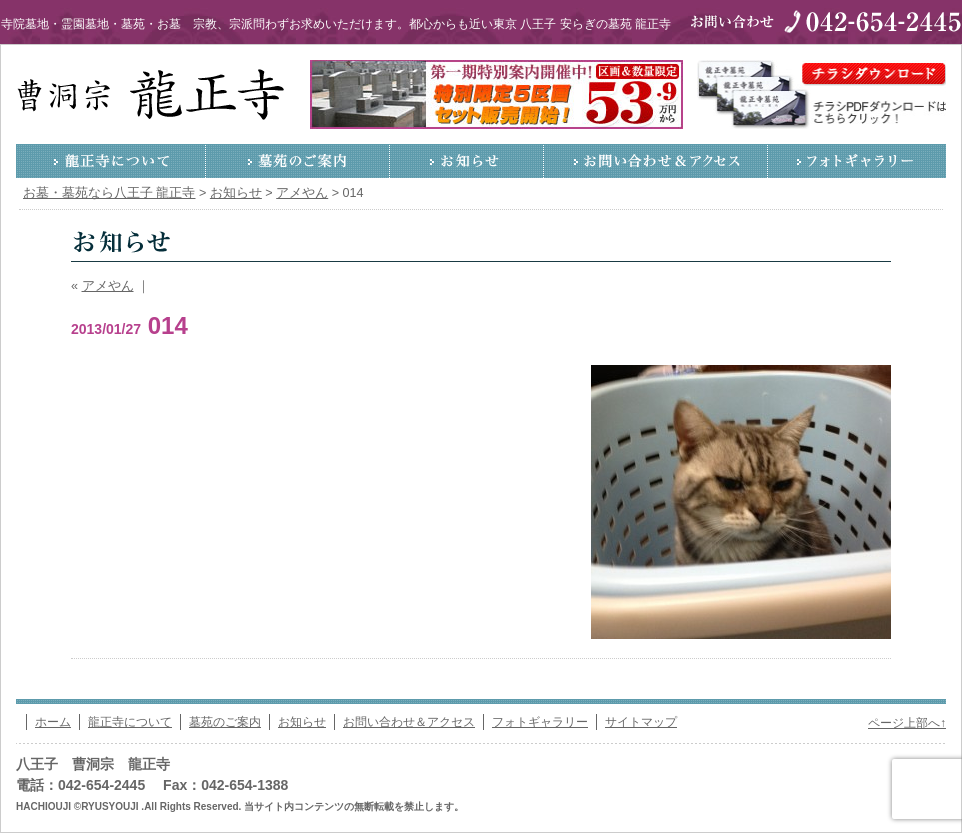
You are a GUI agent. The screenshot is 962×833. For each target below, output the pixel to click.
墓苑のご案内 (298, 161)
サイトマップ (641, 722)
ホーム (53, 722)
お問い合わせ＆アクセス (656, 161)
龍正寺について (111, 161)
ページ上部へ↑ (907, 723)
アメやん (108, 286)
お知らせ (467, 161)
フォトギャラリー (857, 161)
